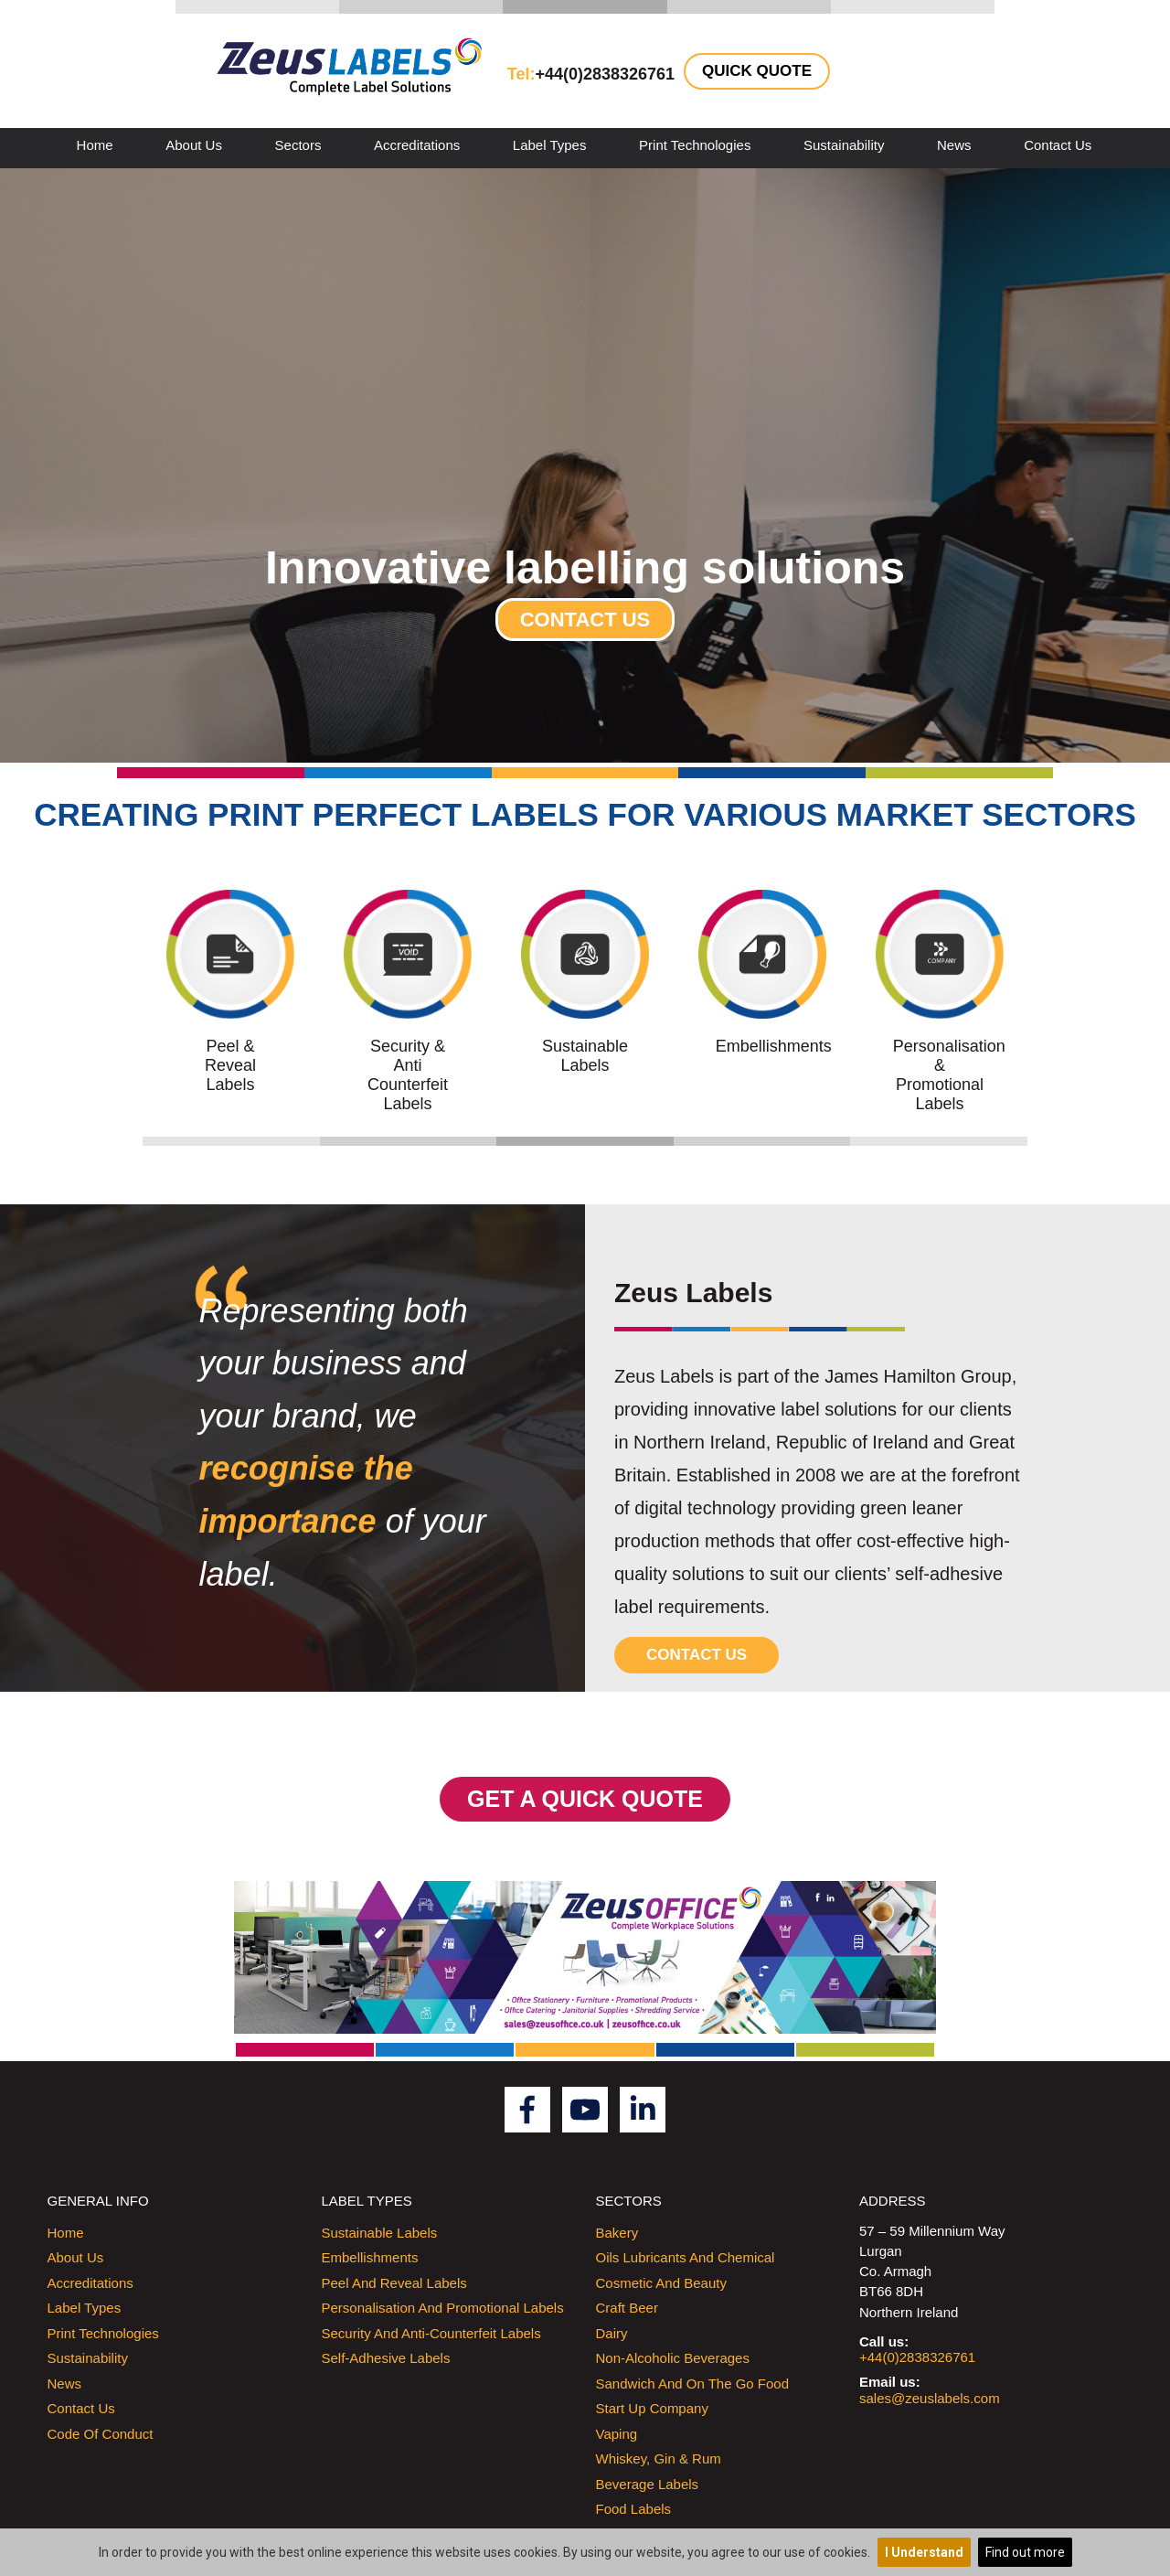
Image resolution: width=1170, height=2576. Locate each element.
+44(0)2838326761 (917, 2357)
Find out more (1025, 2552)
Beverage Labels (647, 2484)
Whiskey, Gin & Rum (658, 2458)
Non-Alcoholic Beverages (673, 2358)
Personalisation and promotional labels (443, 2307)
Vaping (617, 2434)
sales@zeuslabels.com (929, 2398)
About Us (193, 145)
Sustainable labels (380, 2232)
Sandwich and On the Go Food (693, 2383)
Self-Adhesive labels (386, 2358)
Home (95, 145)
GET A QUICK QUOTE (585, 1799)
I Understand (924, 2552)
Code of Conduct (101, 2434)
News (954, 145)
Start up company (652, 2408)
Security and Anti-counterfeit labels (431, 2333)
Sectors (298, 145)
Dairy (612, 2333)
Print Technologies (694, 145)
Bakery (617, 2232)
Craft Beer (627, 2307)
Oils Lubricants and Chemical (685, 2257)
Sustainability (843, 145)
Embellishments (370, 2257)
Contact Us (1057, 145)
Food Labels (634, 2509)
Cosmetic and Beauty (661, 2283)
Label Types (550, 145)
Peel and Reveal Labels (394, 2283)
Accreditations (417, 145)
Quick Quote (757, 71)
